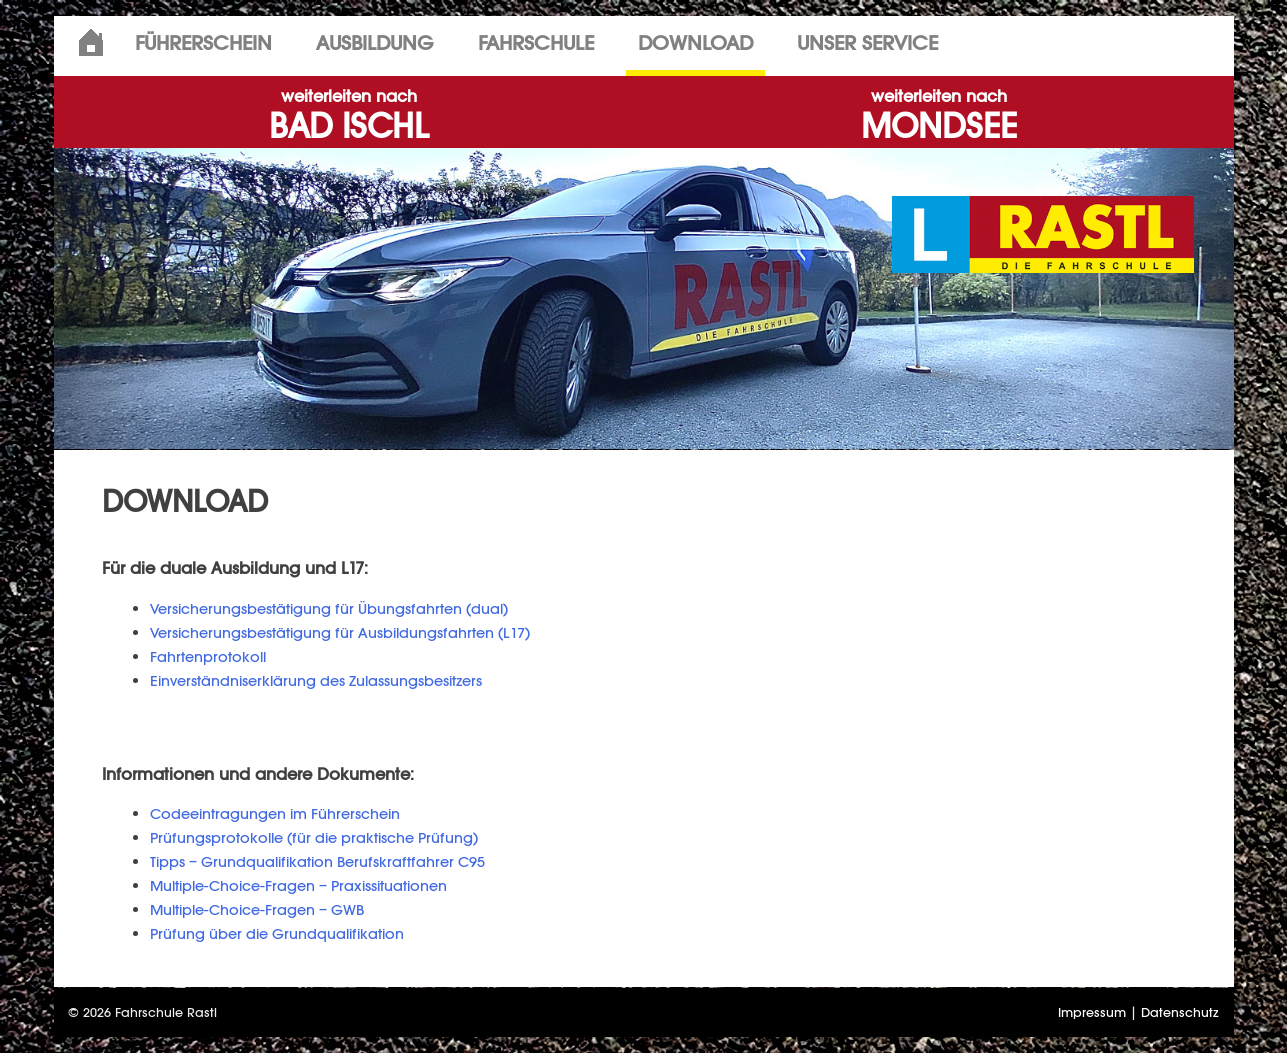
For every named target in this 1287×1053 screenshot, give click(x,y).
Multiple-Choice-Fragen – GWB (257, 909)
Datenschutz (1180, 1012)
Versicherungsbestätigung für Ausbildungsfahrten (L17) (340, 632)
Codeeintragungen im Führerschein (275, 813)
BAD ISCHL (349, 116)
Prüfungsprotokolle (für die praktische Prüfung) (314, 837)
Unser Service (867, 43)
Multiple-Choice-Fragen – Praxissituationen (299, 885)
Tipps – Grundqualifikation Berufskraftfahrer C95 (317, 861)
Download (695, 43)
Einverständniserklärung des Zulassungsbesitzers (316, 680)
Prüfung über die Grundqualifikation (277, 933)
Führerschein (203, 43)
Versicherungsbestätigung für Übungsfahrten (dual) (329, 608)
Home (91, 43)
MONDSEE (939, 116)
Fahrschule (536, 43)
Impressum (1092, 1012)
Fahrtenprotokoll (208, 656)
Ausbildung (375, 43)
